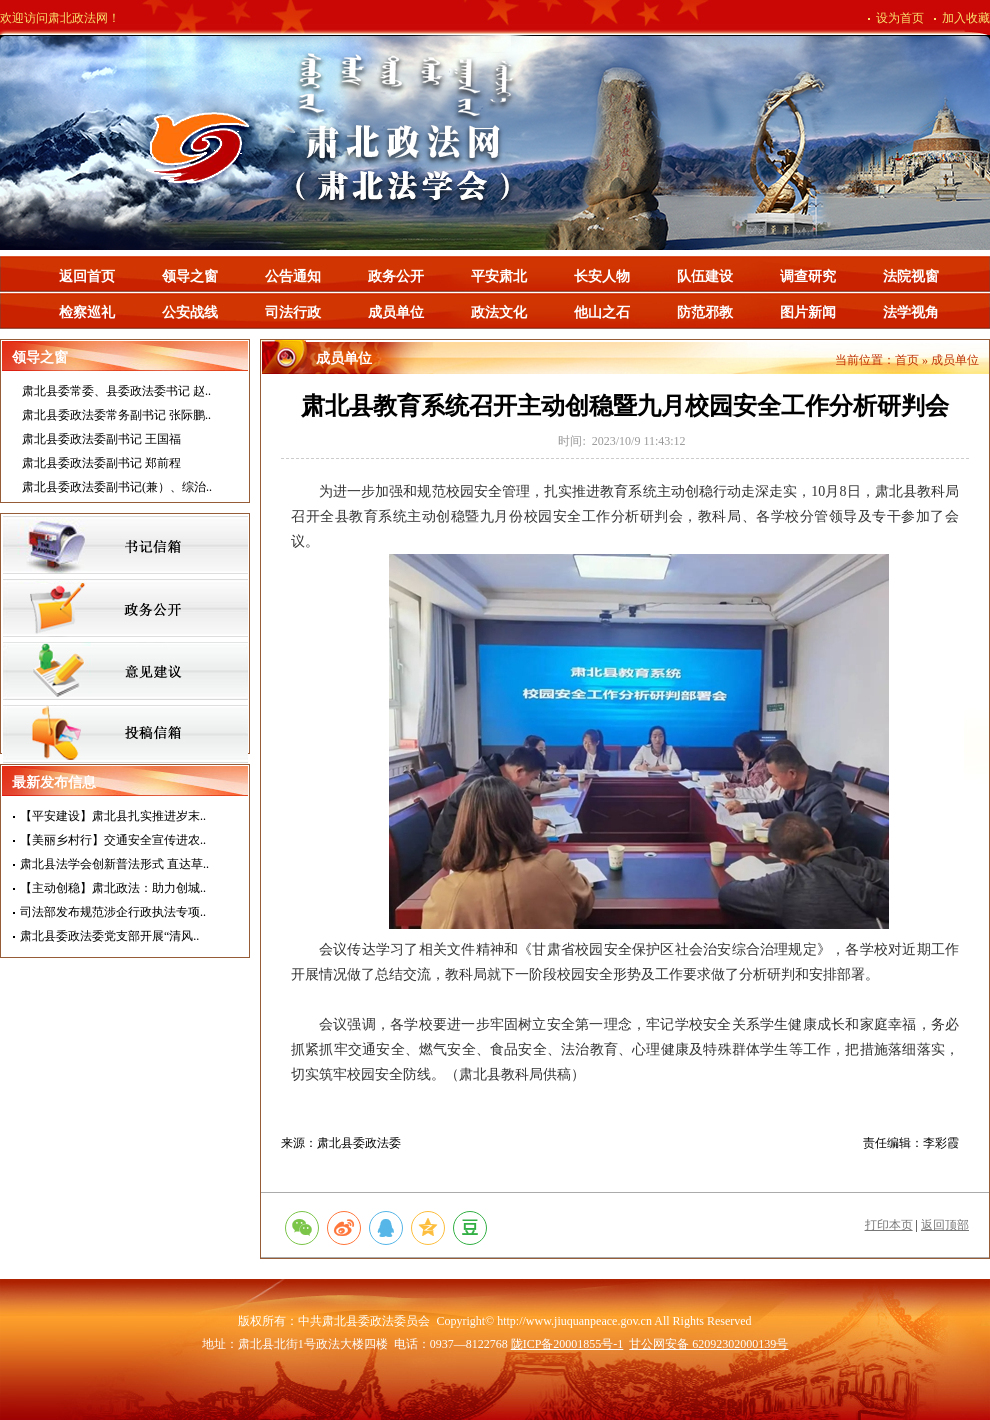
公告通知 (293, 276)
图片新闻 (808, 312)
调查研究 (808, 276)
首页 (907, 360)
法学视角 (911, 312)
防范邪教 (705, 312)
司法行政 (293, 312)
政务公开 (396, 276)
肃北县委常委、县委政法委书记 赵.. (116, 391)
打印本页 (889, 1225)
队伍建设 (705, 276)
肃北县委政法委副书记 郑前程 (101, 463)
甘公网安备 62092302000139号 (708, 1344)
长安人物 (602, 276)
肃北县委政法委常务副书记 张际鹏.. (116, 415)
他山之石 (602, 312)
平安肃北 (499, 276)
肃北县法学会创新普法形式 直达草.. (114, 864)
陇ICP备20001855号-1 (567, 1344)
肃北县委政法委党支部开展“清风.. (109, 936)
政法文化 (499, 312)
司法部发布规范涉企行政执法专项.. (113, 912)
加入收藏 (966, 18)
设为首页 (900, 18)
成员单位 (396, 312)
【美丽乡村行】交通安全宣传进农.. (113, 840)
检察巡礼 (87, 312)
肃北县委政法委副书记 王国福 (101, 439)
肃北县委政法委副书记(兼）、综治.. (117, 487)
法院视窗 (911, 276)
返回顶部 (945, 1225)
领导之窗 (190, 276)
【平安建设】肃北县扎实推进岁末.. (113, 816)
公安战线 (190, 312)
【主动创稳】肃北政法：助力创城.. (113, 888)
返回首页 (87, 276)
